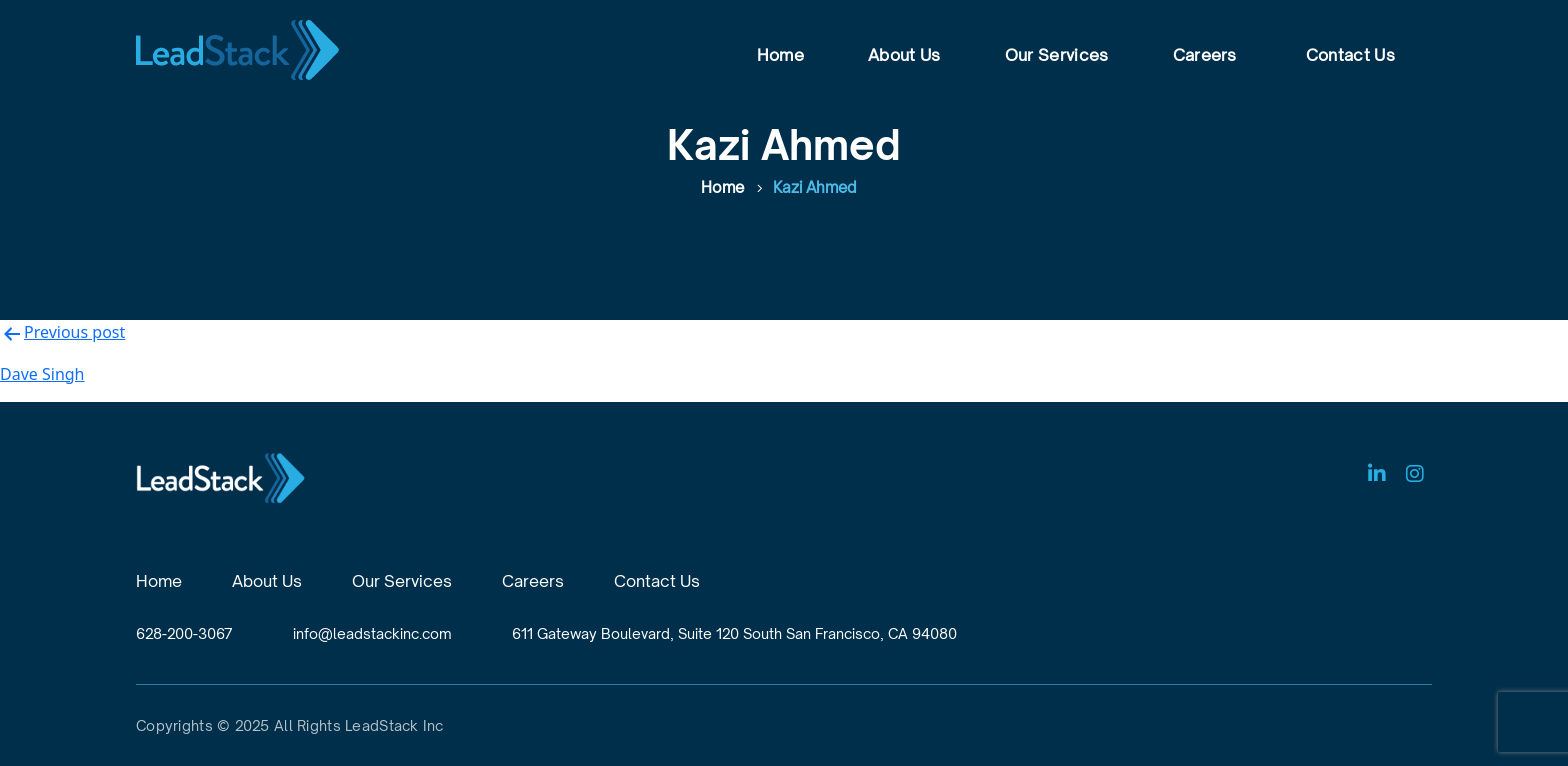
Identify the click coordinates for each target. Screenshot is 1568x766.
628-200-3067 (184, 633)
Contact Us (1350, 55)
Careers (1205, 55)
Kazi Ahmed (815, 187)
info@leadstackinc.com (372, 633)
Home (780, 55)
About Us (904, 55)
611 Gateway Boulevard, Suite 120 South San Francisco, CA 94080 (734, 633)
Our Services (1057, 55)
